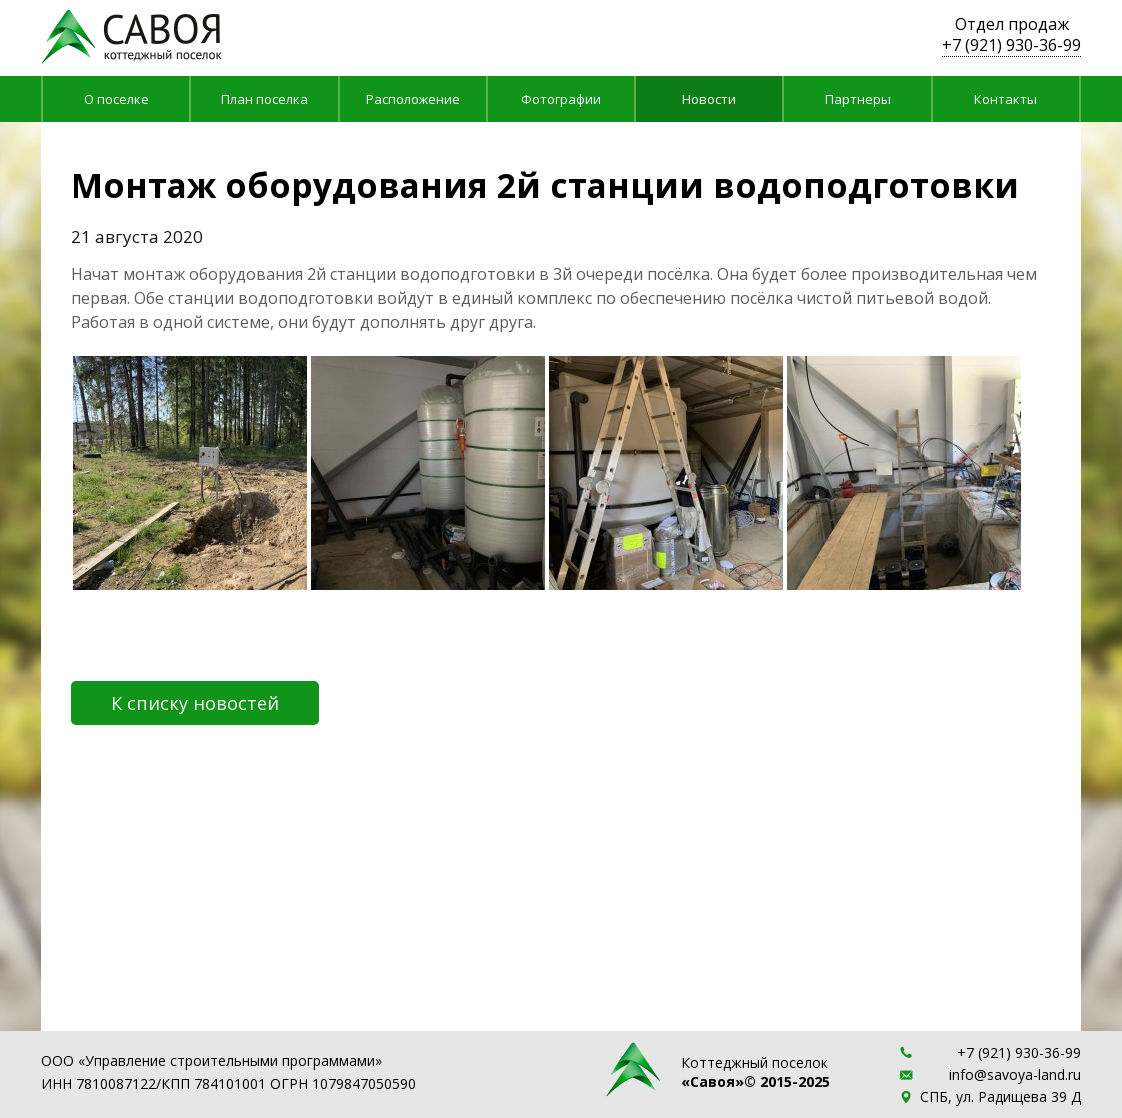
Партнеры (858, 99)
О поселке (116, 99)
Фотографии (561, 99)
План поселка (264, 99)
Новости (709, 99)
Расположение (413, 99)
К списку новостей (195, 703)
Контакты (1005, 99)
